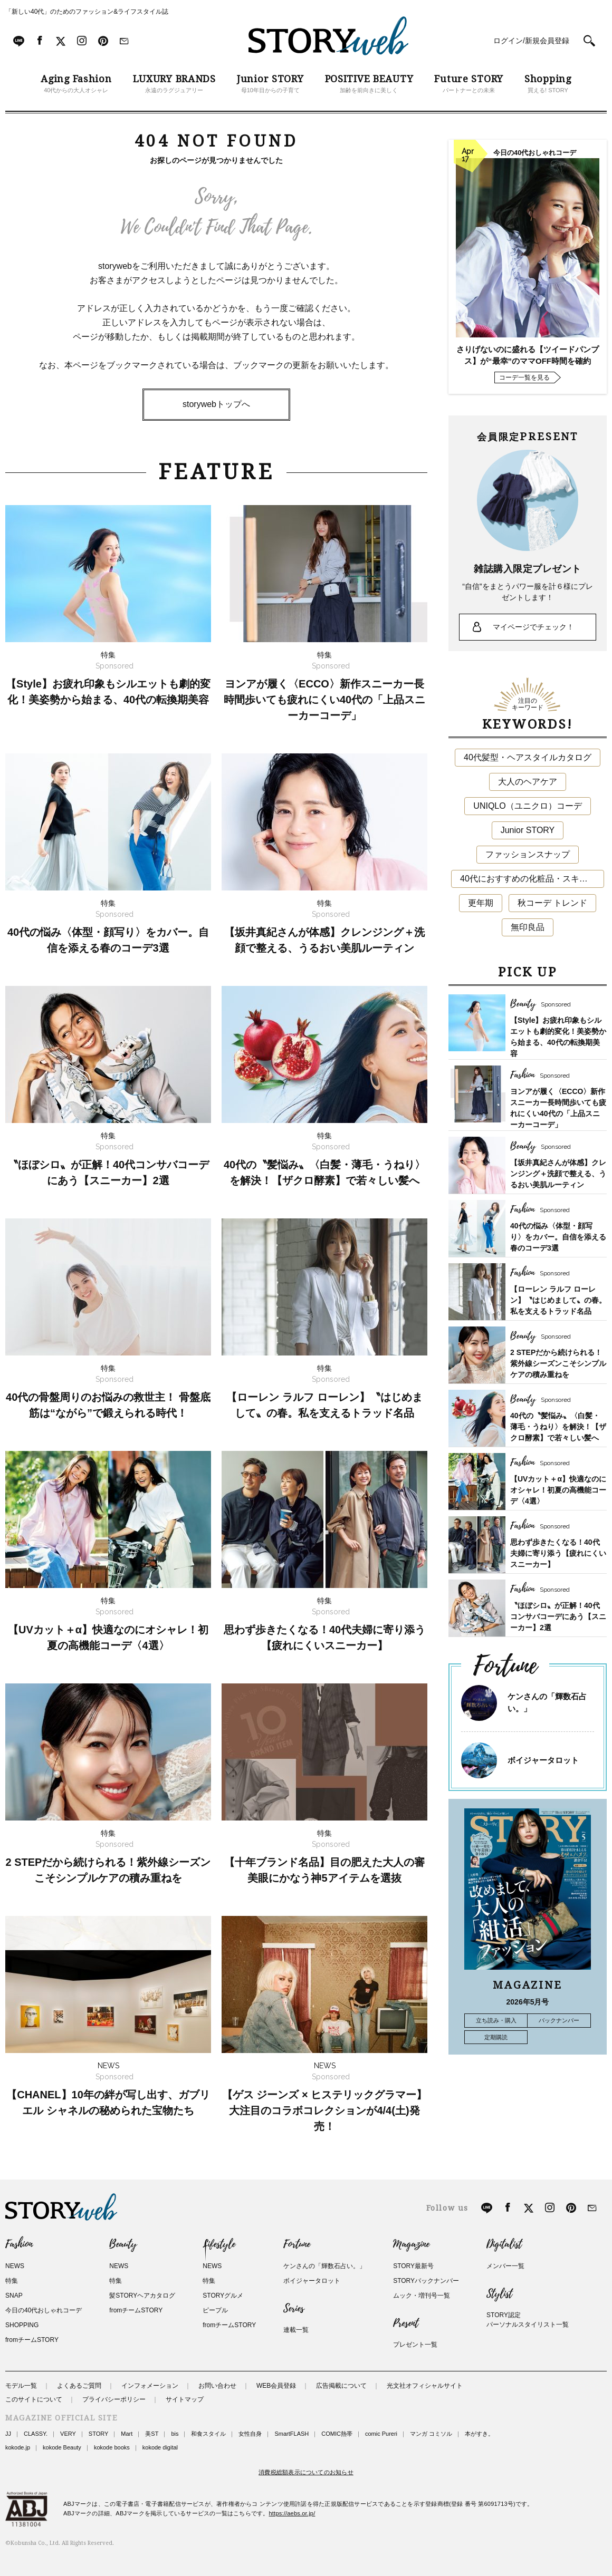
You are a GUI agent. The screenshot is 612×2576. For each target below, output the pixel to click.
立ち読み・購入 (496, 2020)
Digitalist (504, 2244)
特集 (11, 2280)
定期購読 (496, 2037)
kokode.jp (17, 2447)
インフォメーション (149, 2385)
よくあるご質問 (79, 2385)
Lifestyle (219, 2244)
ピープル (215, 2310)
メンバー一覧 (505, 2266)
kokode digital (160, 2447)
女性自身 (250, 2433)
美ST (151, 2433)
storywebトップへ (216, 404)
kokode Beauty (62, 2447)
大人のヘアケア (527, 781)
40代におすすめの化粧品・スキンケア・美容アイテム (532, 878)
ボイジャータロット (543, 1760)
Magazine (411, 2244)
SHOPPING (22, 2325)
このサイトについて (33, 2399)
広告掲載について (341, 2385)
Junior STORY (528, 830)
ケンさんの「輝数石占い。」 (324, 2266)
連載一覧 (296, 2329)
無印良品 (527, 927)
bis (174, 2433)
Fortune (296, 2244)
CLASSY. (35, 2433)
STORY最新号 (413, 2266)
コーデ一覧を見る (524, 377)
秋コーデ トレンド (552, 902)
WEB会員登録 (276, 2385)
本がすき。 (479, 2433)
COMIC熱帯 (336, 2433)
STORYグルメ (223, 2295)
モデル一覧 (21, 2385)
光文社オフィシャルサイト (425, 2385)
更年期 (480, 902)
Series (293, 2309)
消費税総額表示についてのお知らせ (306, 2472)
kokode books (112, 2447)
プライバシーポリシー (114, 2399)
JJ (8, 2433)
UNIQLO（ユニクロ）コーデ (527, 805)
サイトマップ (185, 2399)
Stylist (499, 2294)
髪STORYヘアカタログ (142, 2295)
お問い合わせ (217, 2385)
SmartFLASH (291, 2433)
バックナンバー (559, 2020)
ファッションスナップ (527, 854)
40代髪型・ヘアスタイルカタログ (527, 757)
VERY (68, 2433)
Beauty (123, 2244)
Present (405, 2323)
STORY (99, 2433)
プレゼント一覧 (415, 2344)
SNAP (14, 2295)
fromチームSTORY (32, 2339)
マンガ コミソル (431, 2433)
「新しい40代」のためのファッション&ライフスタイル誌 (86, 11)
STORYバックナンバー (426, 2280)
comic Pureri (381, 2433)
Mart (126, 2433)
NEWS (14, 2266)
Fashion (19, 2244)
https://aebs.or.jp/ (292, 2513)
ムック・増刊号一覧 (421, 2295)
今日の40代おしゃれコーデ (43, 2310)
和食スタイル (208, 2433)
